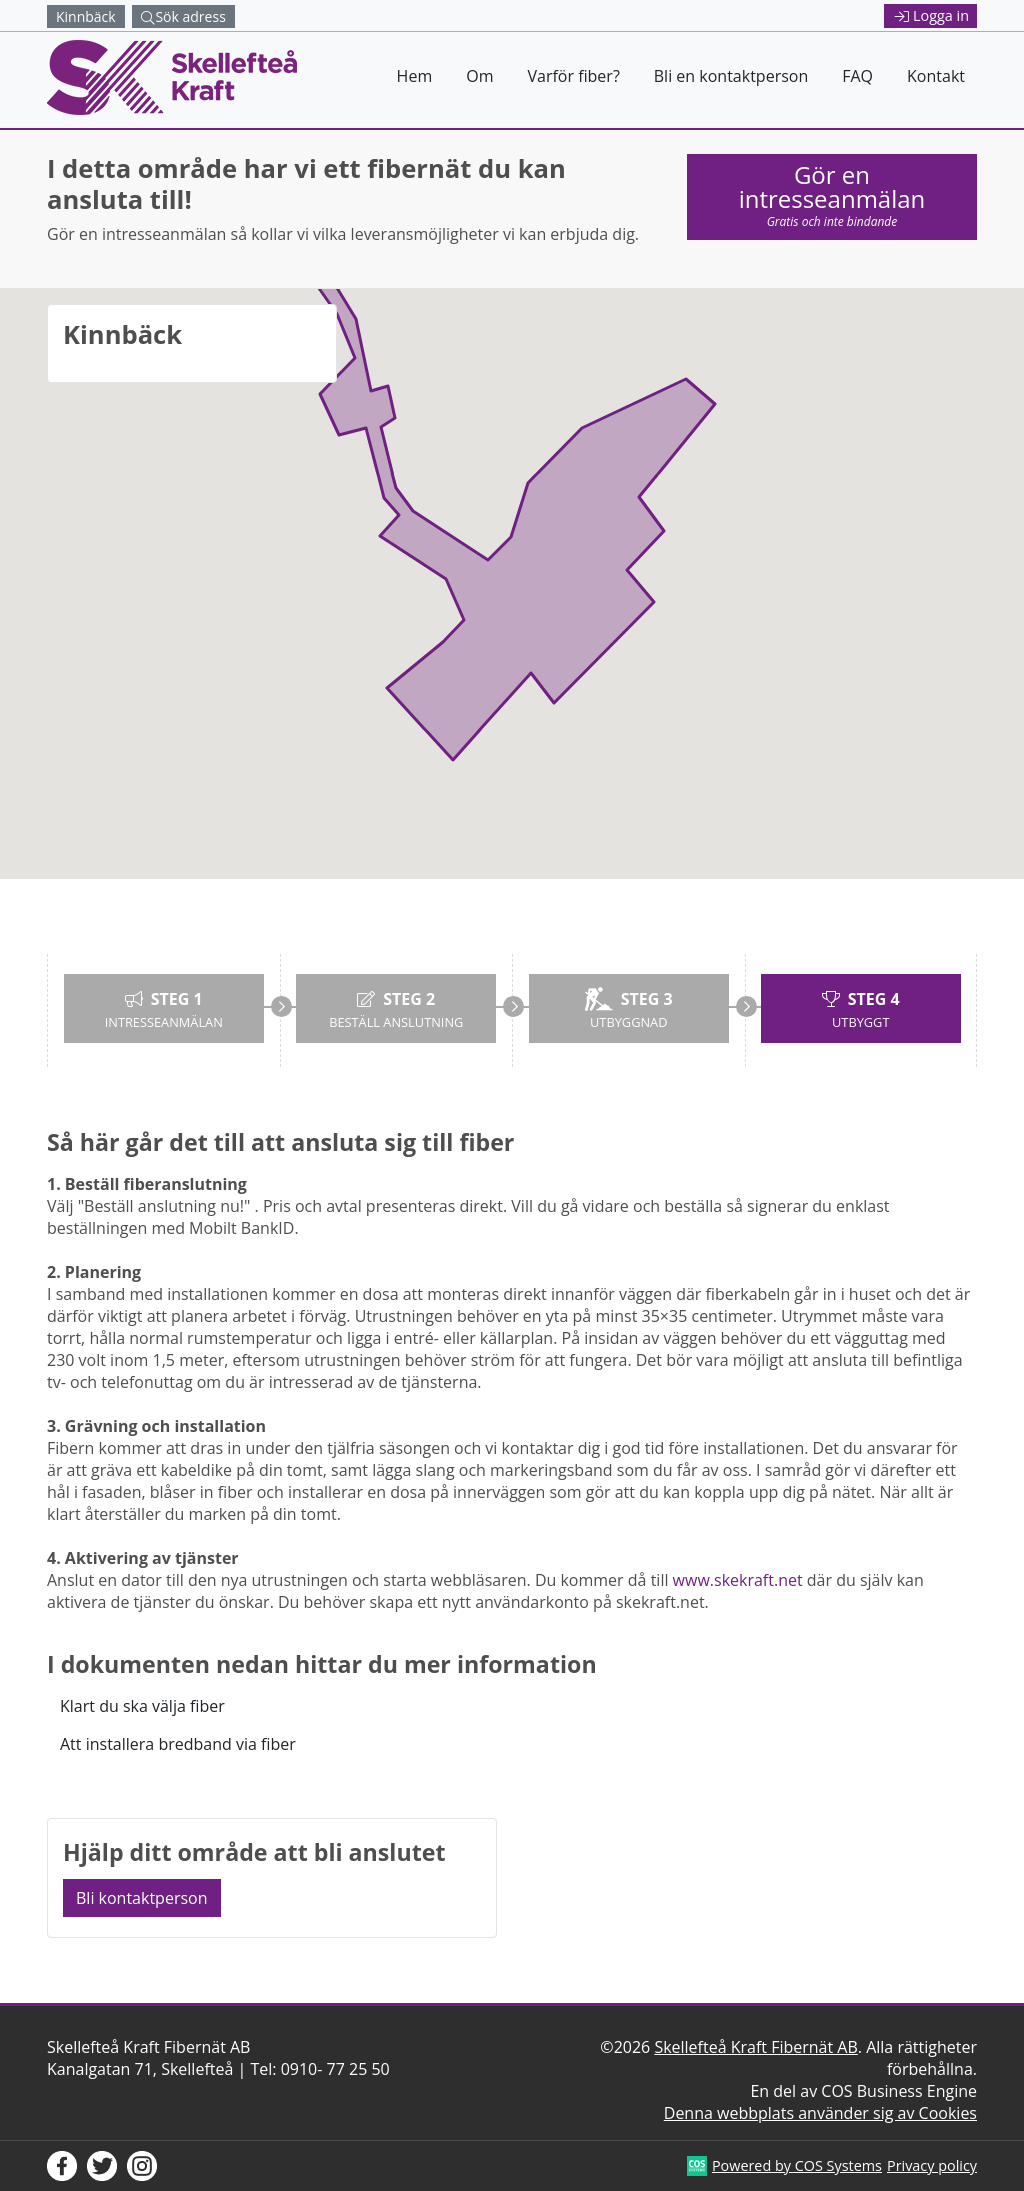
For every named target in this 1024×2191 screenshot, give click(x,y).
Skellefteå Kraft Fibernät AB (755, 2047)
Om (479, 76)
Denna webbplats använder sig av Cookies (820, 2113)
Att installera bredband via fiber (178, 1744)
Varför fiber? (573, 76)
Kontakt (936, 76)
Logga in (932, 15)
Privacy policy (932, 2165)
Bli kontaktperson (142, 1898)
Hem (415, 76)
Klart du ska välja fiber (142, 1706)
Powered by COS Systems (797, 2165)
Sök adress (183, 16)
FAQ (857, 76)
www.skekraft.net (738, 1580)
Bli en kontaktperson (731, 76)
